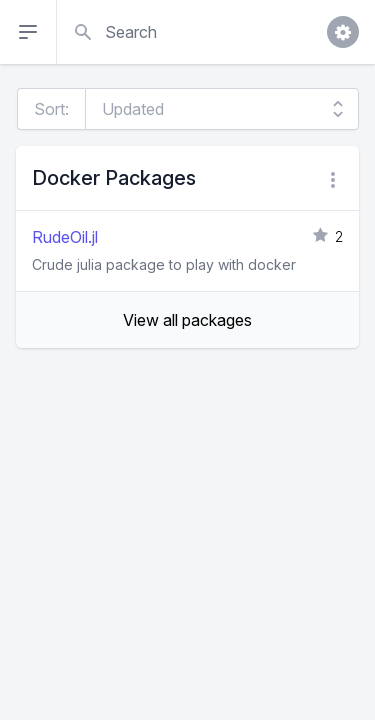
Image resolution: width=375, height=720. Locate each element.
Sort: (51, 109)
